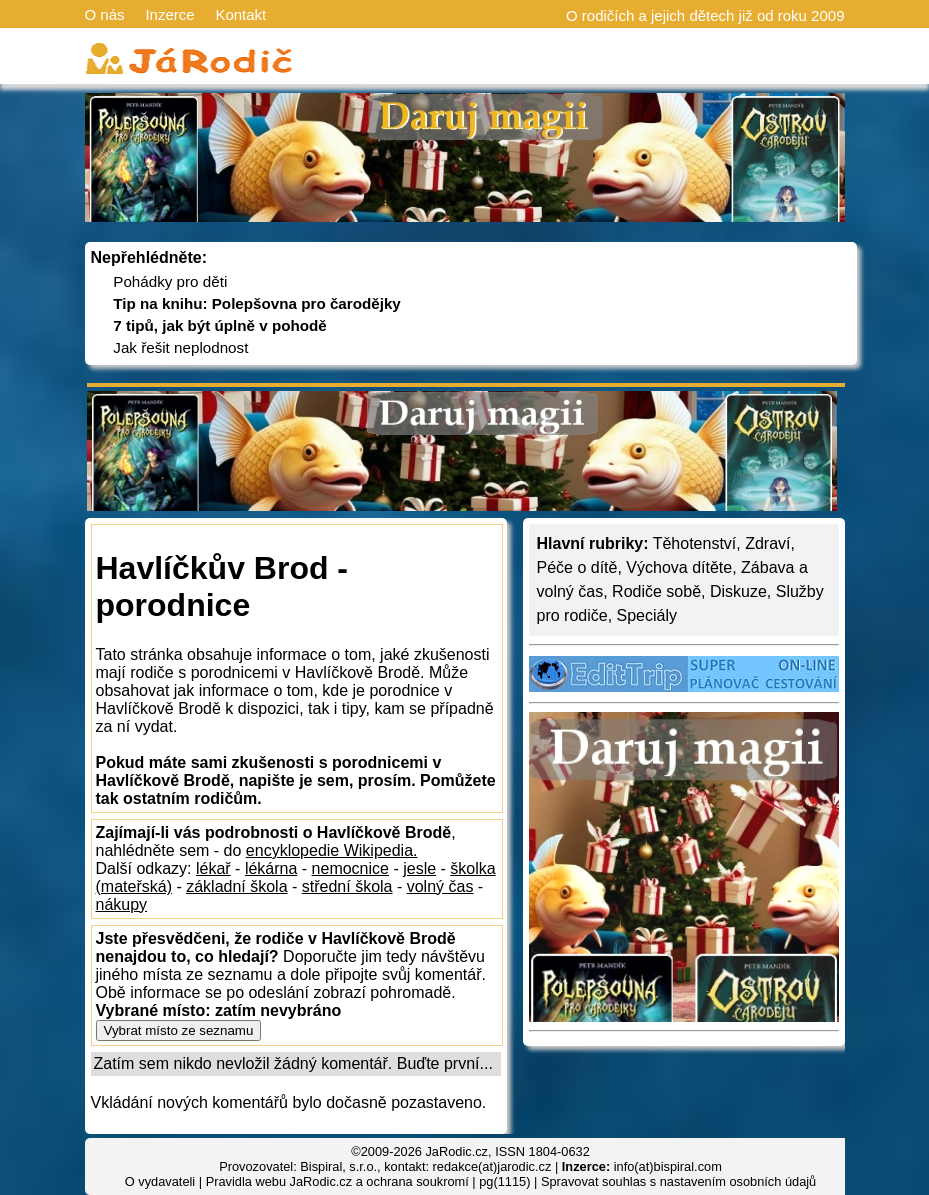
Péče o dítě (577, 567)
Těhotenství (695, 543)
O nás (105, 14)
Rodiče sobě (656, 591)
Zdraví (767, 543)
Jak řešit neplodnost (180, 347)
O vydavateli (160, 1181)
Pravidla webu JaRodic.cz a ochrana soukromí (337, 1181)
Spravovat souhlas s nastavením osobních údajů (678, 1181)
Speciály (647, 615)
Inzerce (169, 14)
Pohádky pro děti (170, 281)
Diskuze (738, 591)
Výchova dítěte (679, 567)
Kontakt (240, 14)
